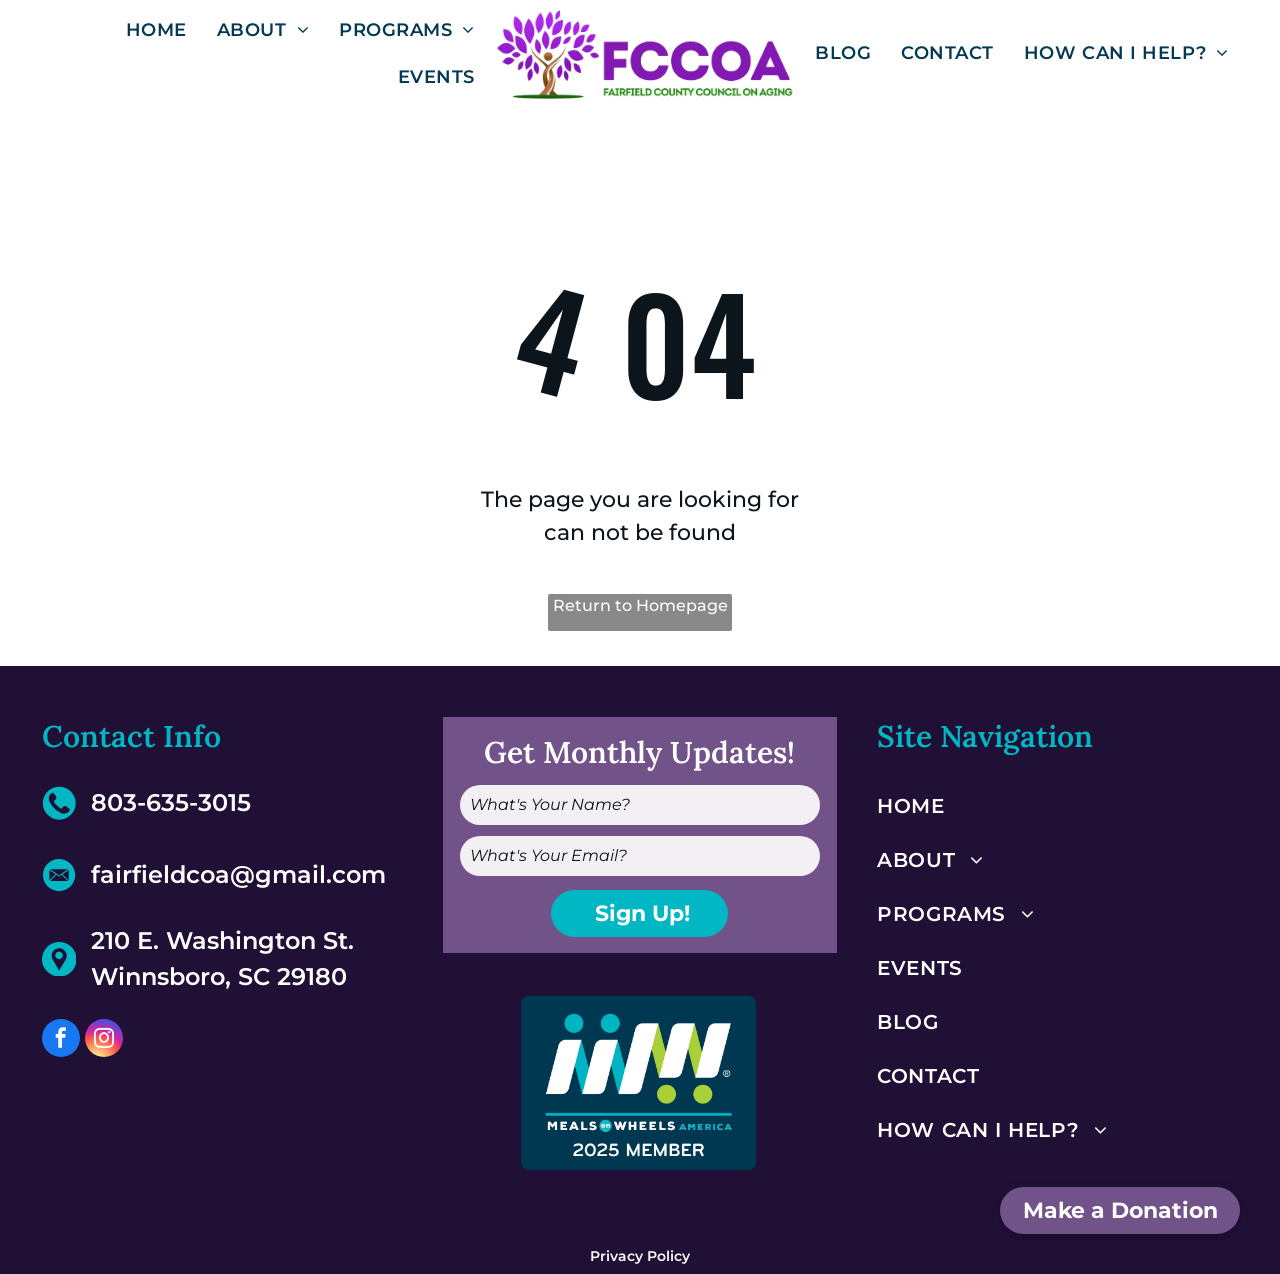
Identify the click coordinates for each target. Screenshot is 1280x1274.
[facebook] (61, 1040)
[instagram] (104, 1040)
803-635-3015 (171, 802)
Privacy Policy (640, 1256)
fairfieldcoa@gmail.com (238, 874)
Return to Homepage (640, 605)
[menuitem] (156, 30)
